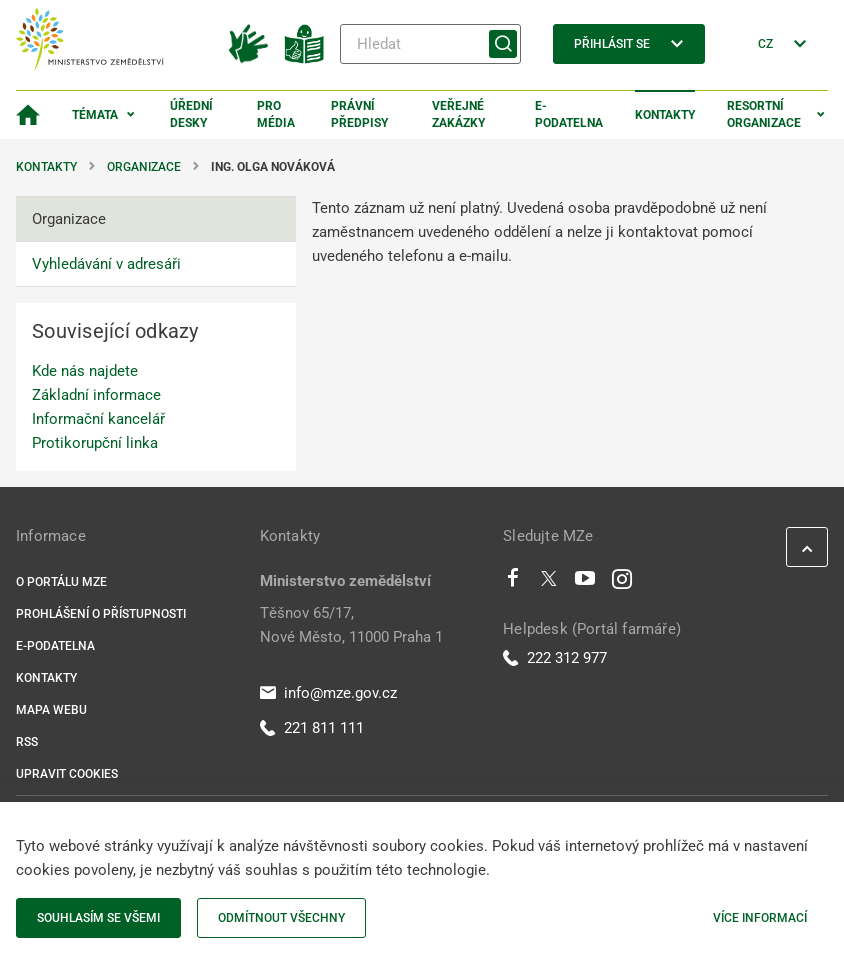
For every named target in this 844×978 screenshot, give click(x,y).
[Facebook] (513, 583)
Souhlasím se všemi (98, 918)
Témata (95, 115)
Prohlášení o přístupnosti (101, 614)
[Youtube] (585, 583)
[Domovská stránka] (28, 115)
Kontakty (665, 115)
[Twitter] (549, 583)
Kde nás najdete (85, 371)
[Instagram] (622, 583)
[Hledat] (430, 44)
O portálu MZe (61, 582)
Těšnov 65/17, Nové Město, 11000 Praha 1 (351, 625)
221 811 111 (312, 728)
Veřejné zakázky (458, 114)
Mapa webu (51, 710)
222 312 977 (555, 658)
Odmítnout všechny (281, 918)
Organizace (144, 167)
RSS (27, 742)
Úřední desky (191, 114)
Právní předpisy (359, 114)
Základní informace (96, 395)
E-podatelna (569, 114)
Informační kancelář (98, 419)
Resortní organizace (764, 114)
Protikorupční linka (95, 443)
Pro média (276, 114)
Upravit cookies (67, 774)
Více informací (760, 918)
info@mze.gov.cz (328, 693)
